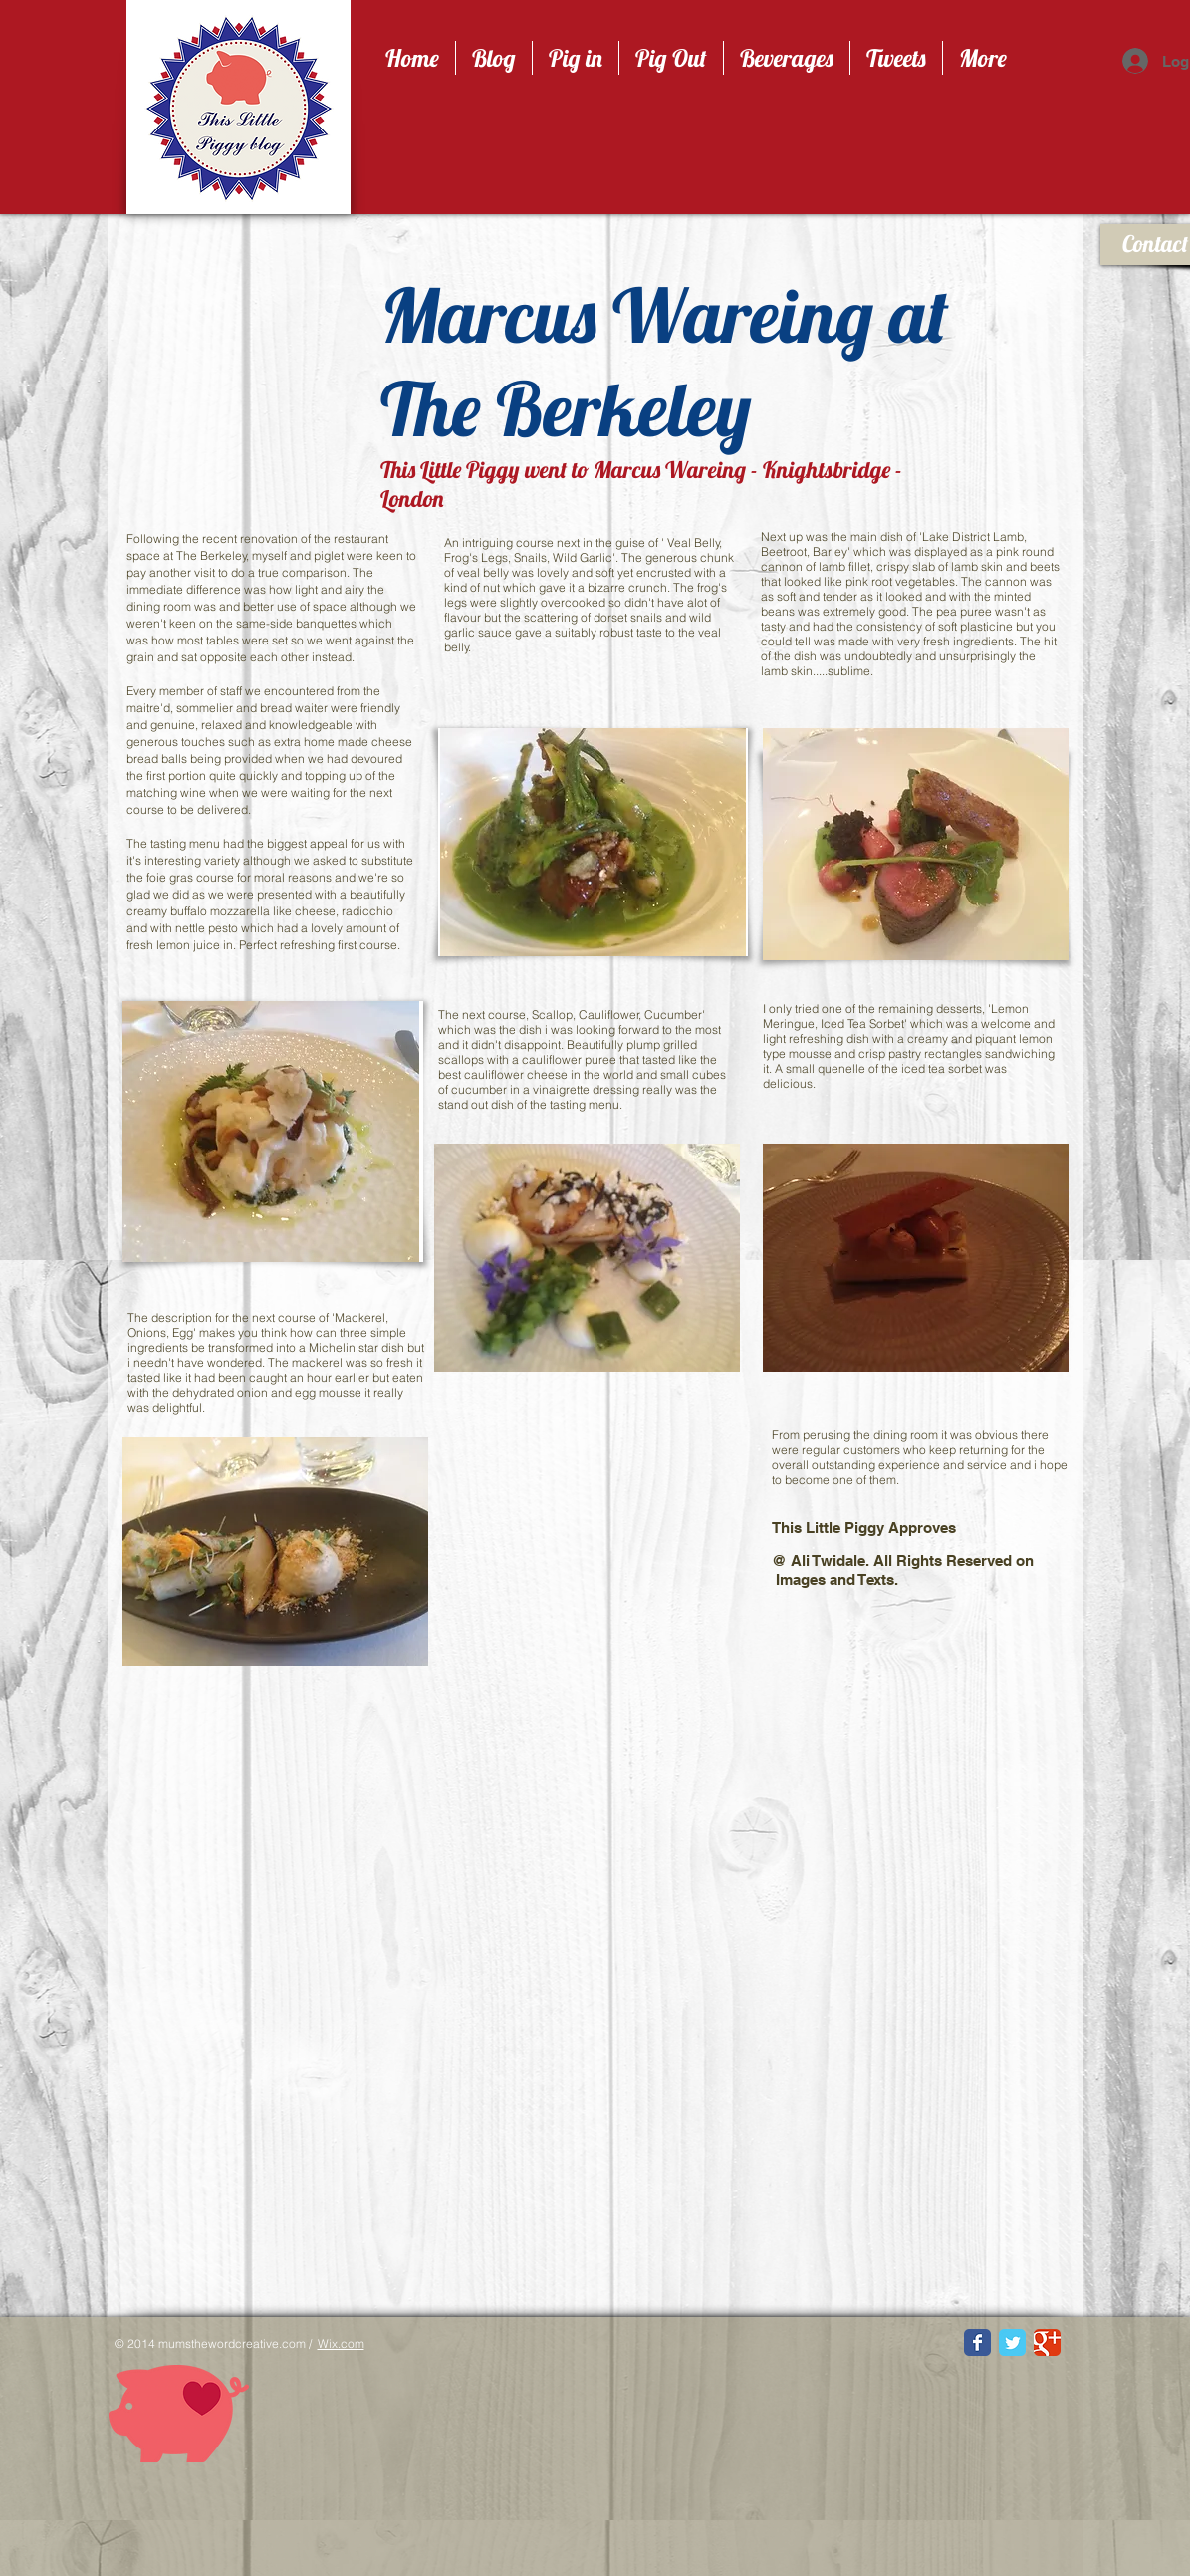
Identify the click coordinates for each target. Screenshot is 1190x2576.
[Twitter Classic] (1012, 2342)
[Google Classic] (1047, 2342)
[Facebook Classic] (977, 2342)
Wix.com (341, 2343)
